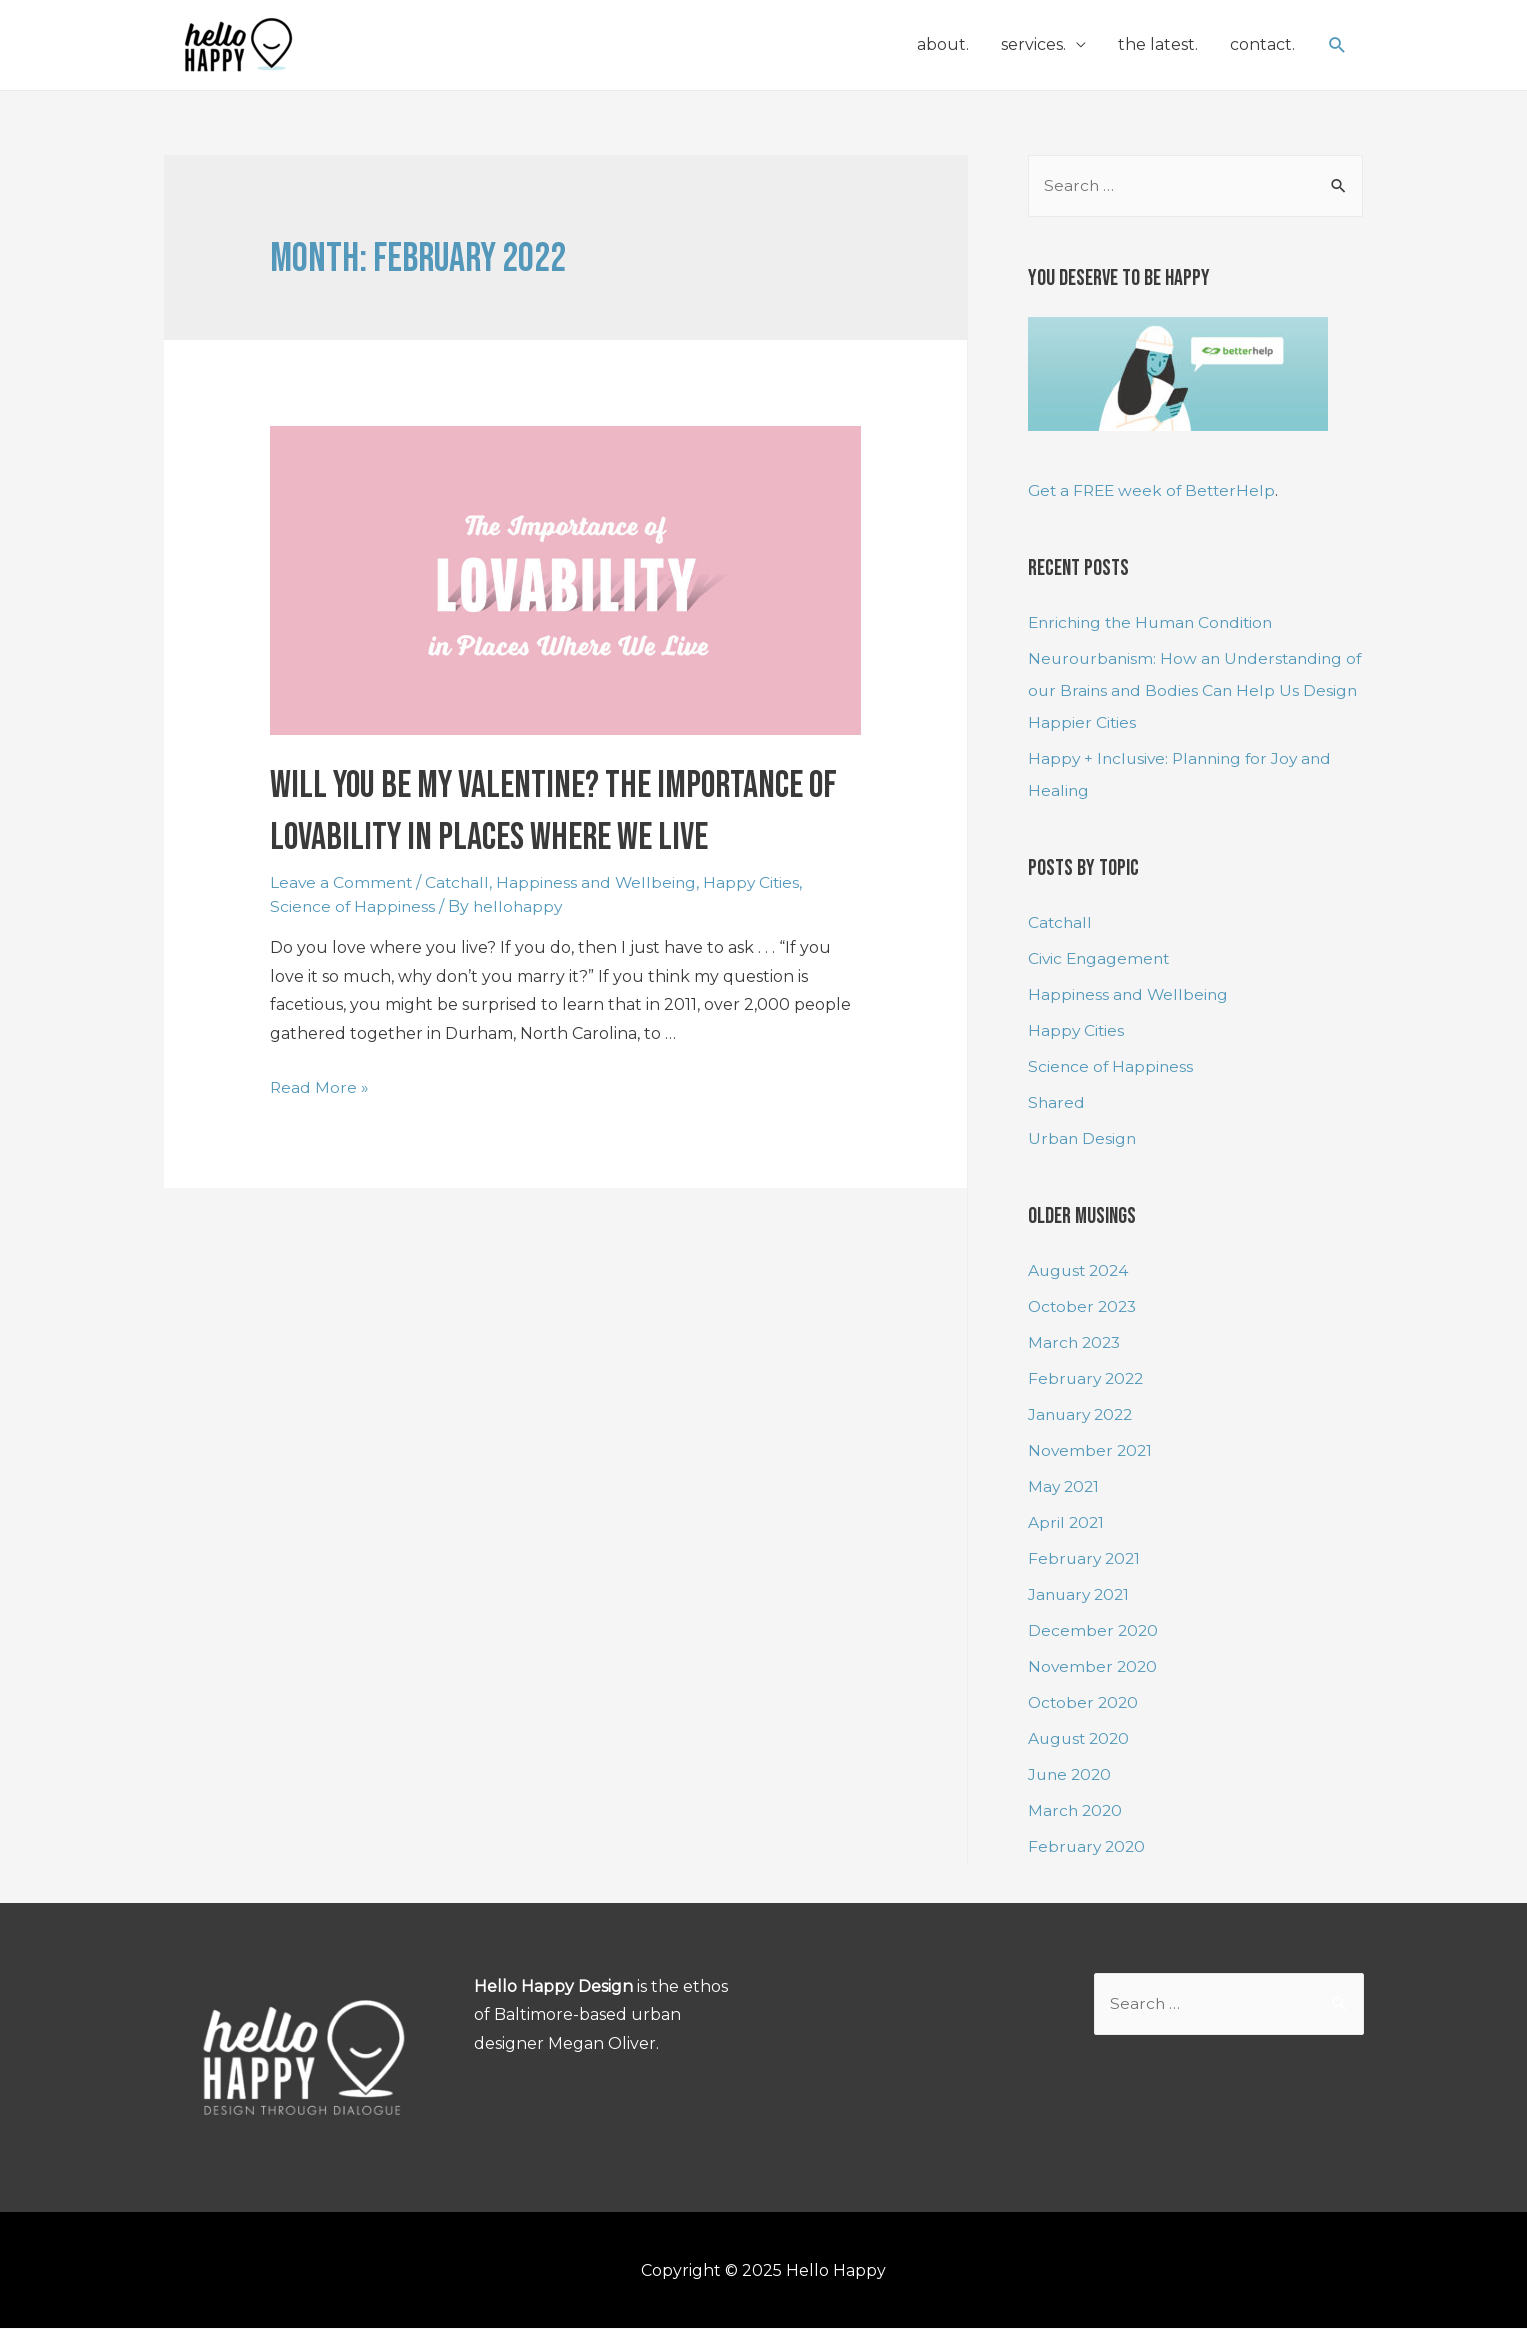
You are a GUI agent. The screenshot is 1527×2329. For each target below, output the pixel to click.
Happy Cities (761, 882)
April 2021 (1067, 1522)
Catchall (461, 882)
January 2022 (1083, 1414)
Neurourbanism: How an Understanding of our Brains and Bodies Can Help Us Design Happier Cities (1189, 691)
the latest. (1158, 44)
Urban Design (1083, 1139)
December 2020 (1094, 1630)
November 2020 (1094, 1666)
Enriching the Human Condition (1155, 623)
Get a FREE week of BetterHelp (1155, 491)
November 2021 (1091, 1450)
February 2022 (1088, 1378)
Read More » (320, 1086)
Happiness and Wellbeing (603, 882)
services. (1033, 44)
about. (943, 44)
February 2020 (1088, 1846)
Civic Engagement (1101, 959)
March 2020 (1076, 1810)
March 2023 (1076, 1342)
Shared (1057, 1103)
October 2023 (1084, 1306)
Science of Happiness (354, 905)
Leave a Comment (342, 882)
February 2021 (1086, 1558)
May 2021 (1065, 1486)
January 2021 (1081, 1594)
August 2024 (1080, 1270)
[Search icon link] (1337, 45)
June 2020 (1071, 1774)
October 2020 (1085, 1702)
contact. (1262, 44)
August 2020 (1081, 1738)
